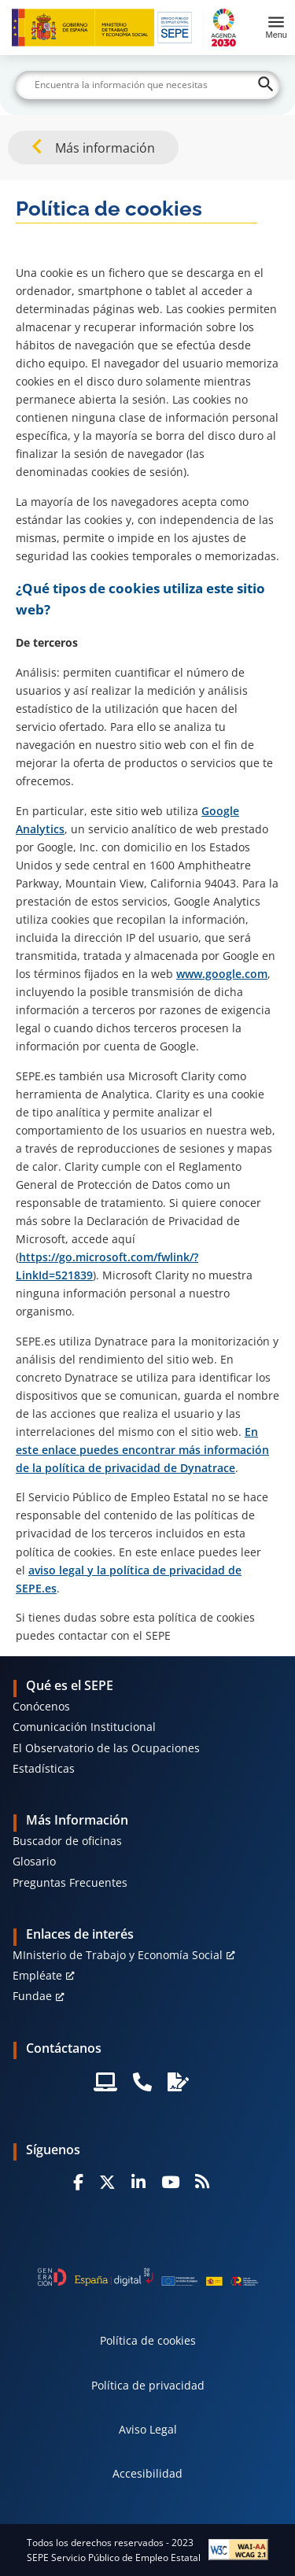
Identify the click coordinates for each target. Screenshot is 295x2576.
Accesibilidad (147, 2473)
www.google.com (221, 973)
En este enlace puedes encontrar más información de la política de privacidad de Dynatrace (142, 1449)
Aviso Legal (148, 2429)
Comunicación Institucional (84, 1726)
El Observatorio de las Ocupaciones (106, 1747)
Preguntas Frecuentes (70, 1882)
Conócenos (41, 1706)
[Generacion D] (148, 2277)
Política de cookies (148, 2340)
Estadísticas (44, 1768)
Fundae (32, 1995)
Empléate (37, 1975)
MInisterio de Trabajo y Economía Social (118, 1954)
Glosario (34, 1861)
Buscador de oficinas (67, 1840)
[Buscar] (148, 85)
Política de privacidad (148, 2385)
